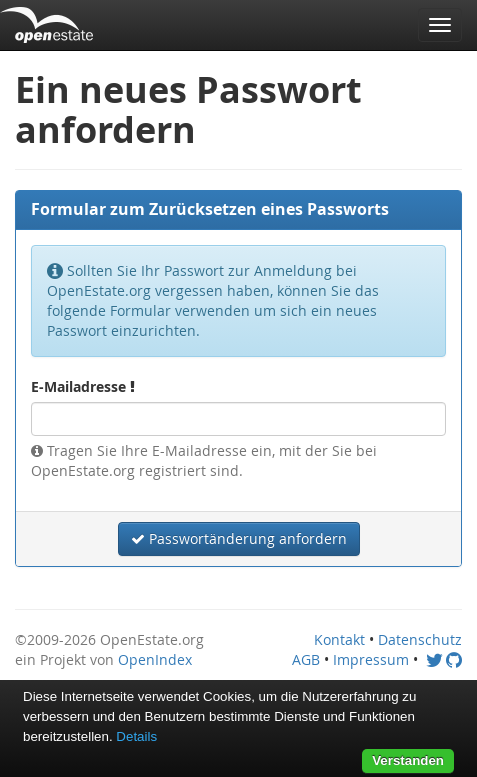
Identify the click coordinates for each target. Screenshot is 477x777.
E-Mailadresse (83, 386)
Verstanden (408, 760)
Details (136, 736)
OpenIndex (155, 659)
